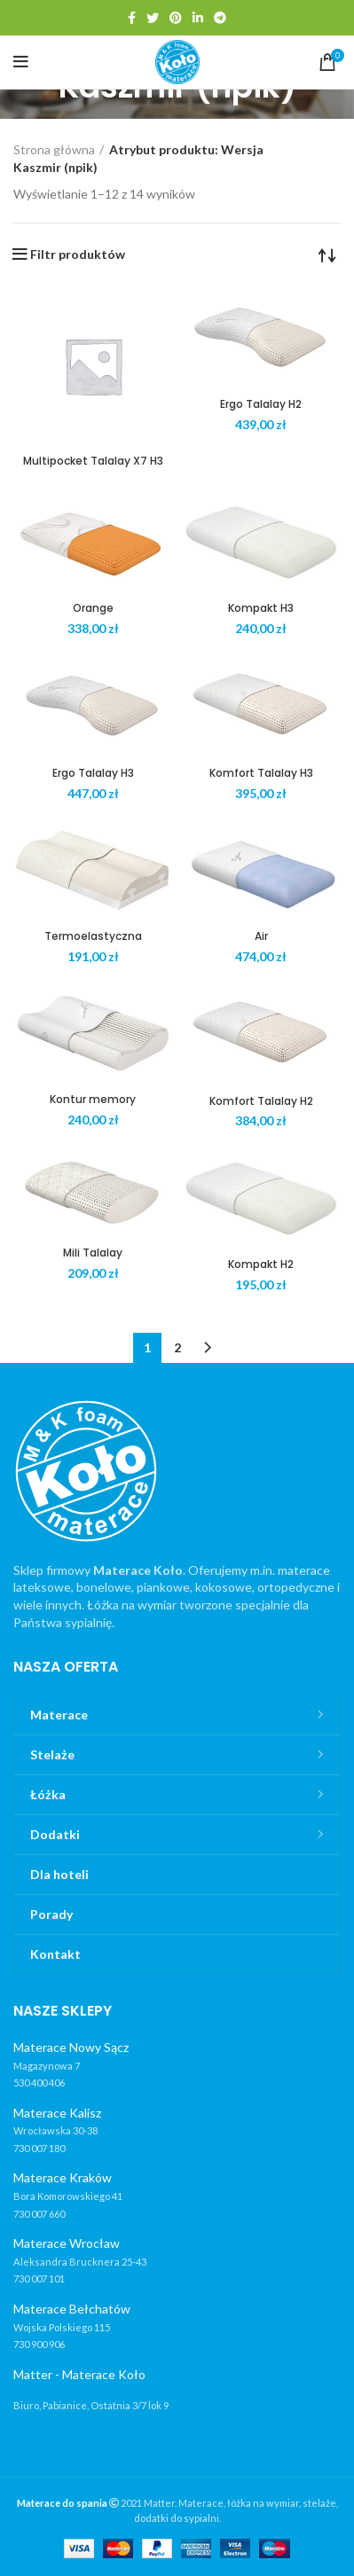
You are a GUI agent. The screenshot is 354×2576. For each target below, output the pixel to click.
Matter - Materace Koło (79, 2374)
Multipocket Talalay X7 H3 (93, 460)
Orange (93, 607)
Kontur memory (93, 1099)
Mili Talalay (92, 1252)
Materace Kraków (62, 2177)
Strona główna (54, 149)
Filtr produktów (77, 254)
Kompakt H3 (261, 607)
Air (261, 935)
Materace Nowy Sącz (71, 2047)
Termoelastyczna (93, 935)
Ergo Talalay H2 (261, 403)
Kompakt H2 (261, 1264)
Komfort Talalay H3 (261, 772)
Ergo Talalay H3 (93, 772)
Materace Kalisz (57, 2112)
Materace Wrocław (66, 2243)
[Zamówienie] (327, 254)
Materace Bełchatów (71, 2308)
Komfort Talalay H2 (261, 1100)
